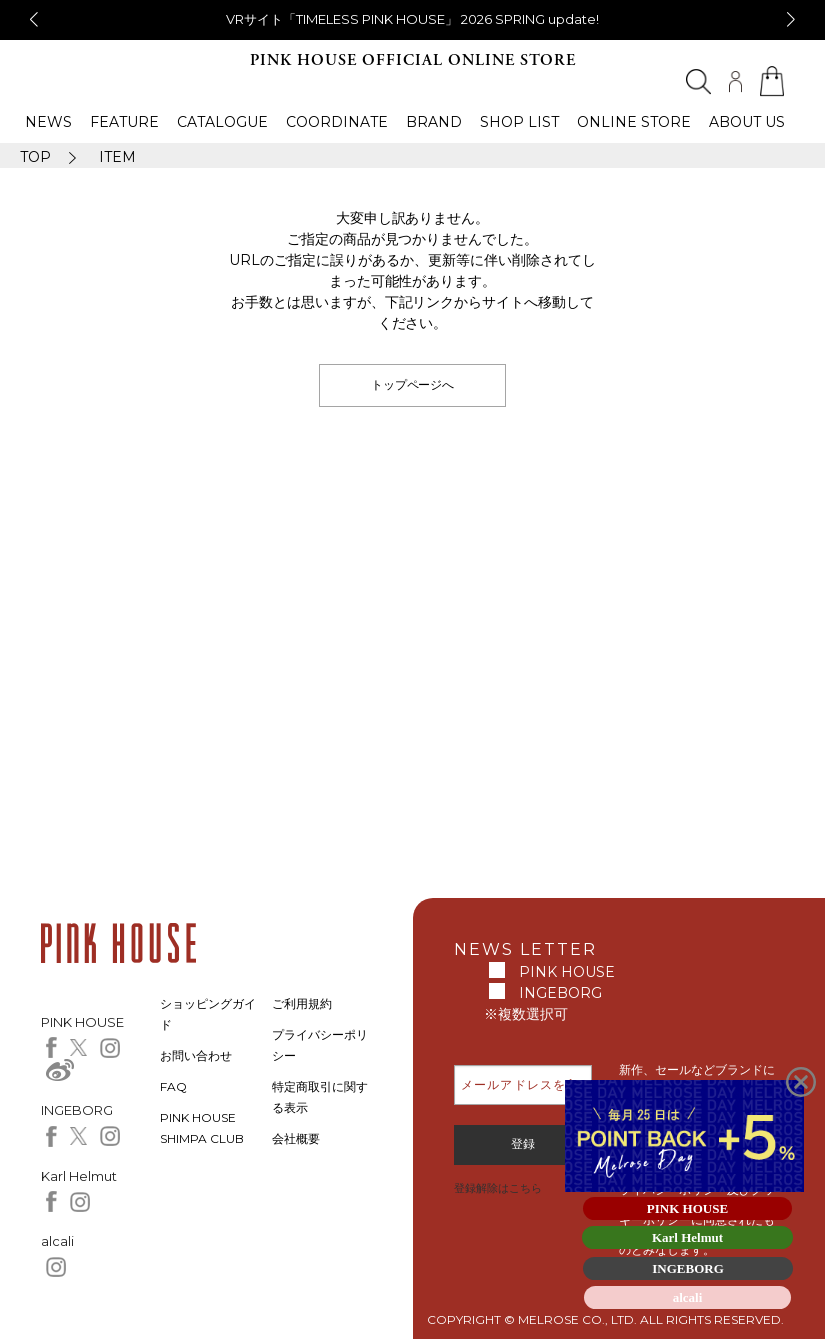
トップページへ (413, 384)
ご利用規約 (302, 1003)
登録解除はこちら (498, 1188)
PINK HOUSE (567, 972)
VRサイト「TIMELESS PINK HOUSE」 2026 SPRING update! (412, 19)
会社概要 (296, 1138)
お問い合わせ (196, 1055)
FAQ (173, 1086)
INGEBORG (560, 993)
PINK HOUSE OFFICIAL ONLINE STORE (413, 60)
